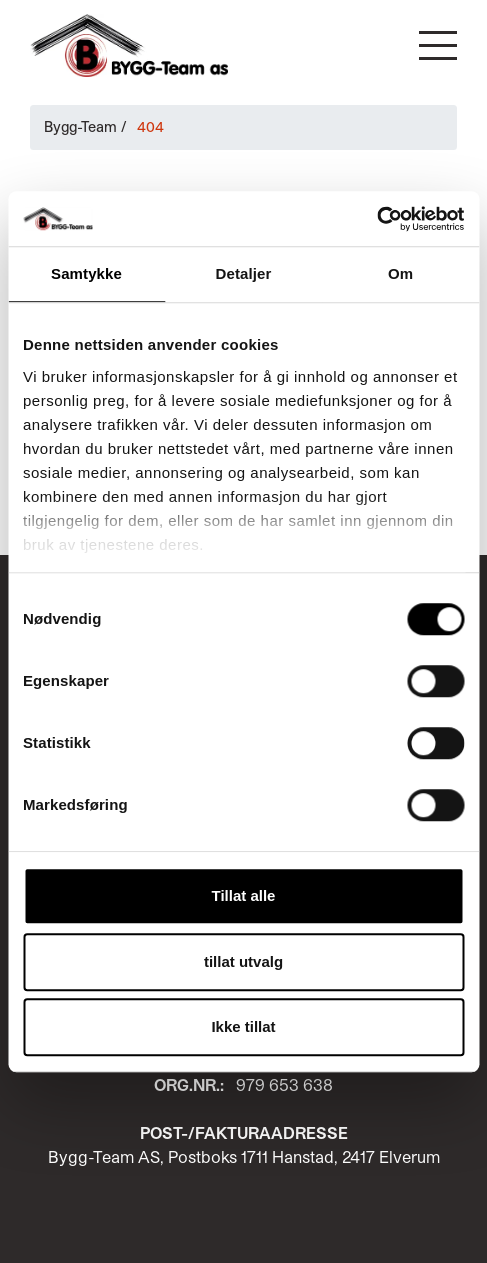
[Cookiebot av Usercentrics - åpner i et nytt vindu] (376, 219)
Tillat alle (244, 895)
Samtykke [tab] (86, 273)
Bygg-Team (80, 126)
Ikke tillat (243, 1026)
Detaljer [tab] (244, 273)
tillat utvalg (243, 961)
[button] (438, 45)
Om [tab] (400, 273)
